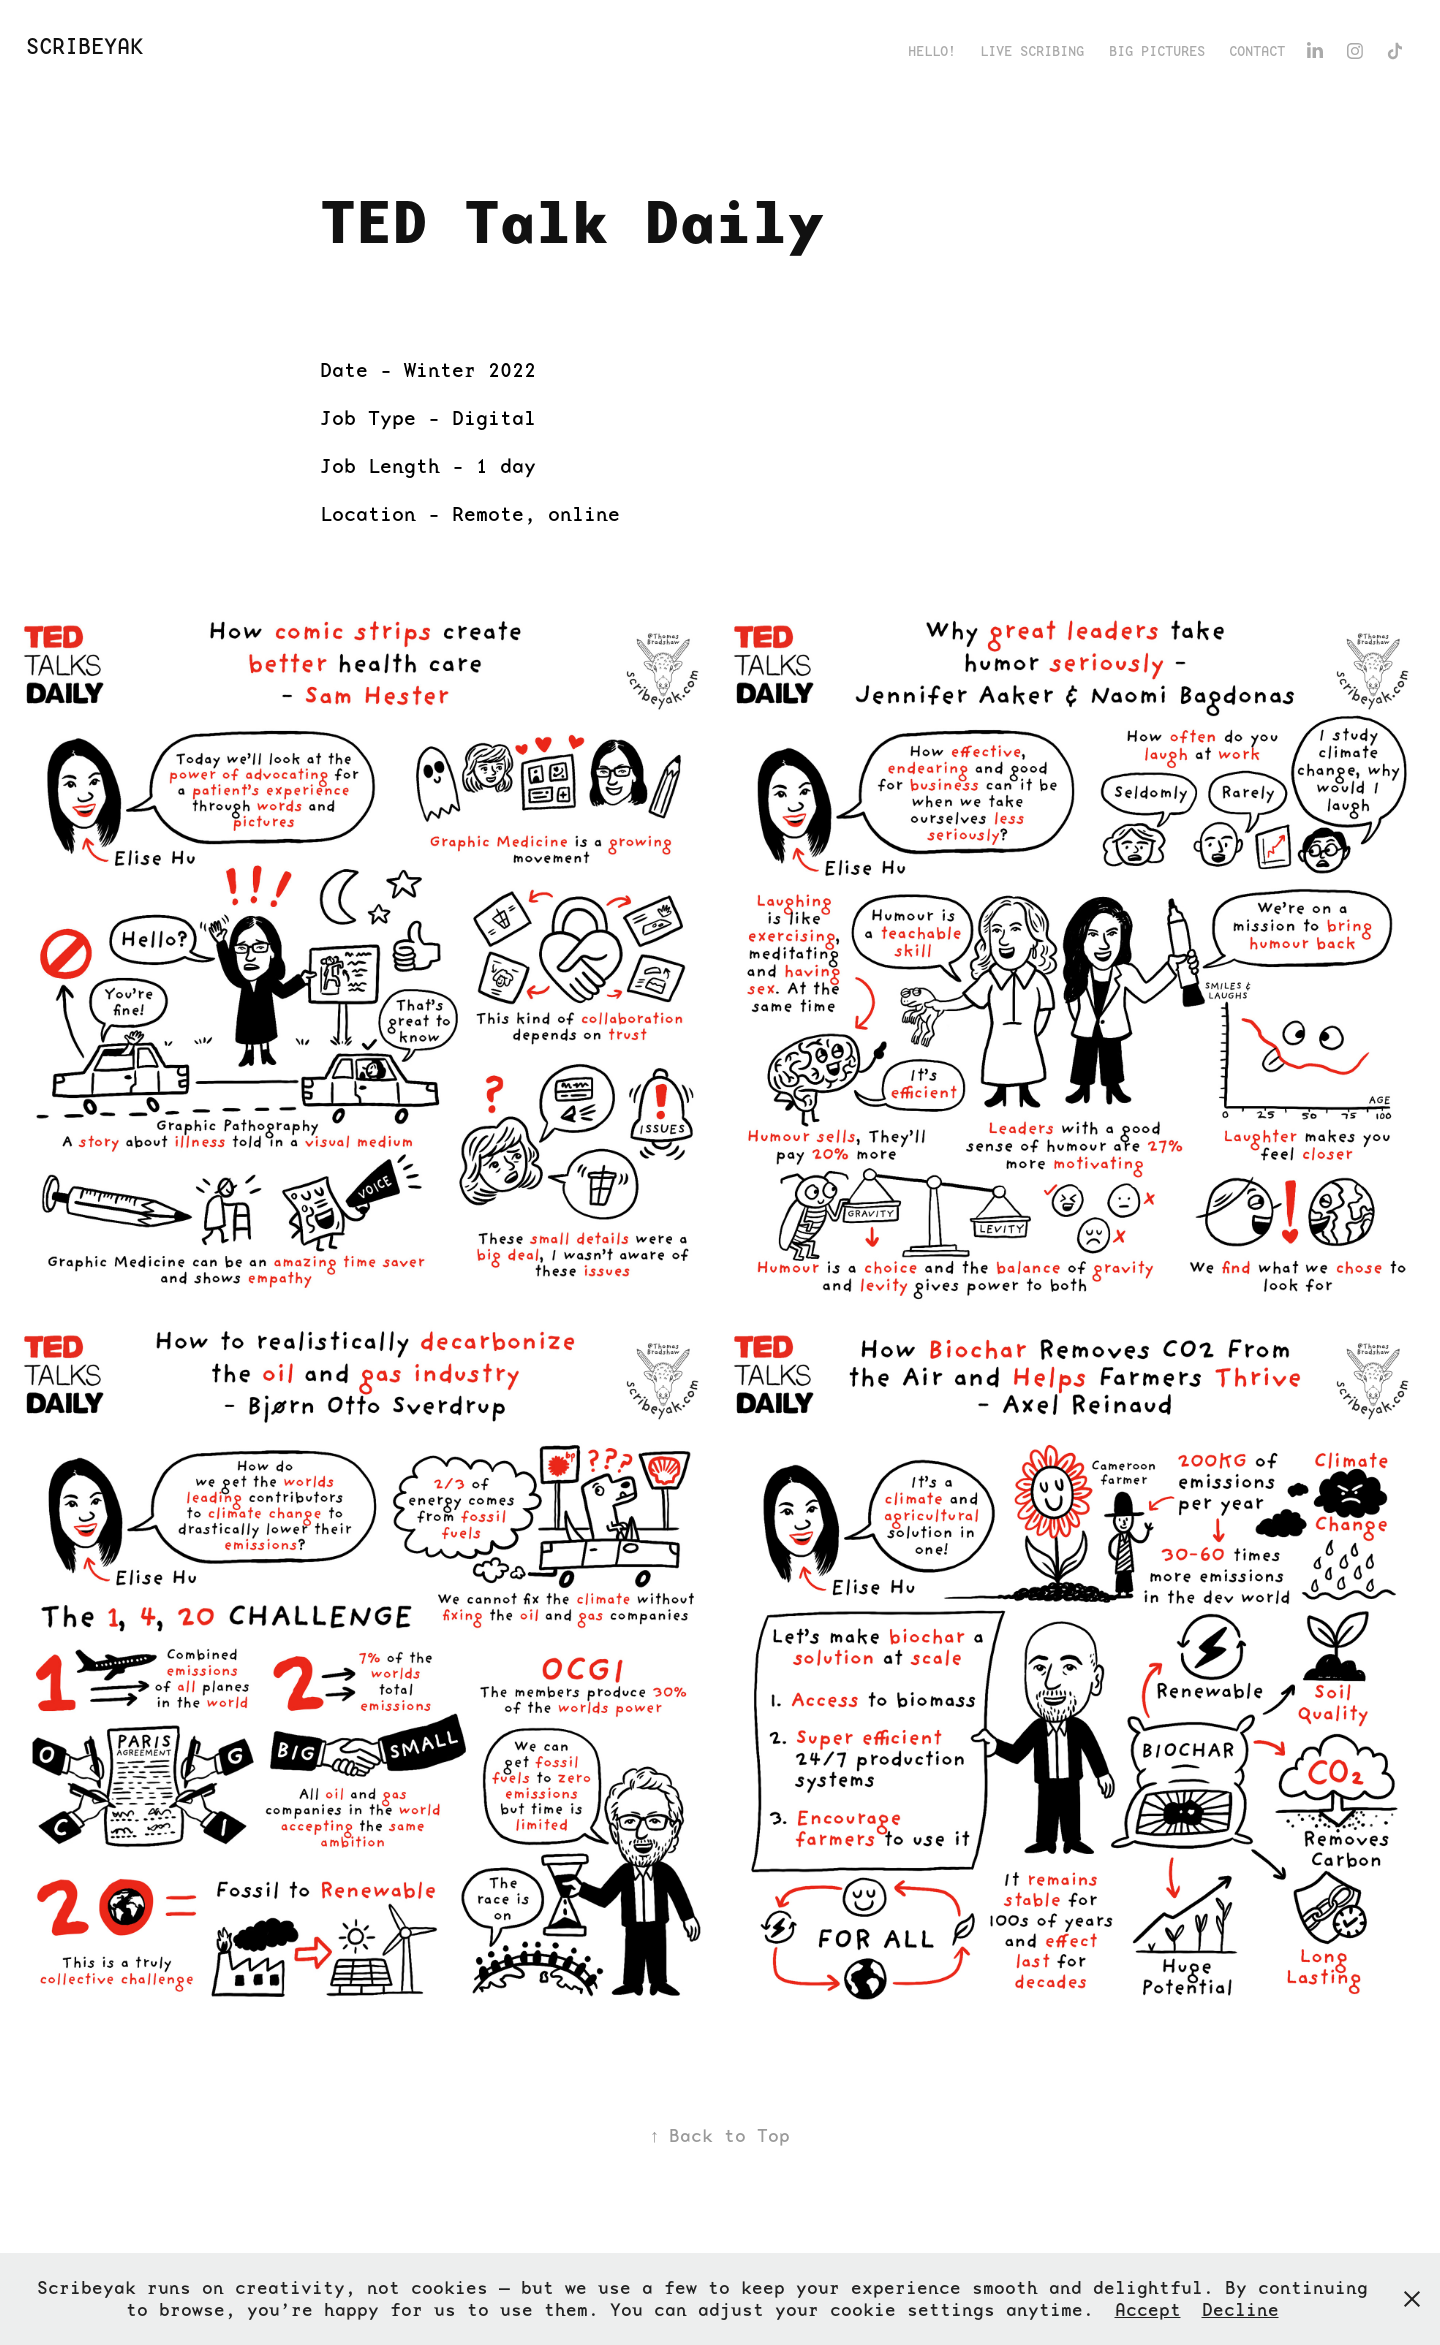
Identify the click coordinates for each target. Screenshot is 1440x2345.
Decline (1240, 2309)
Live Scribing (1032, 51)
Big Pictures (1157, 51)
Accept (1148, 2309)
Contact (1257, 51)
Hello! (932, 51)
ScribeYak (84, 46)
